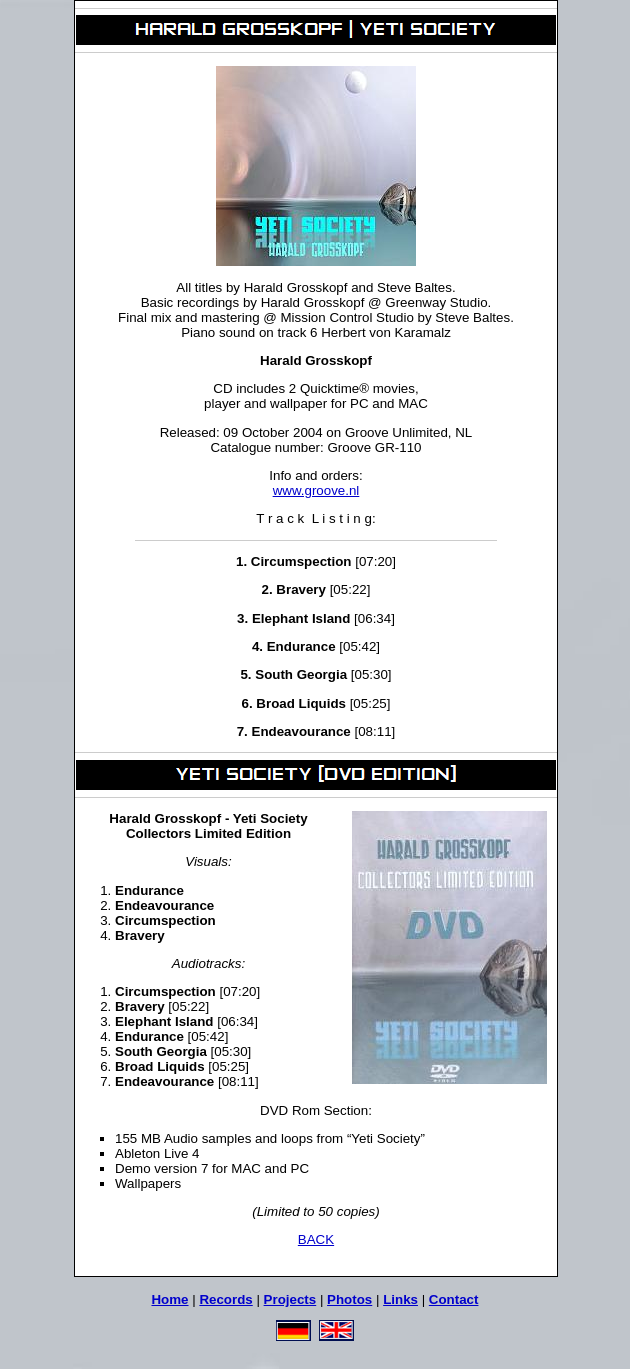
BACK (316, 1239)
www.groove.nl (316, 490)
